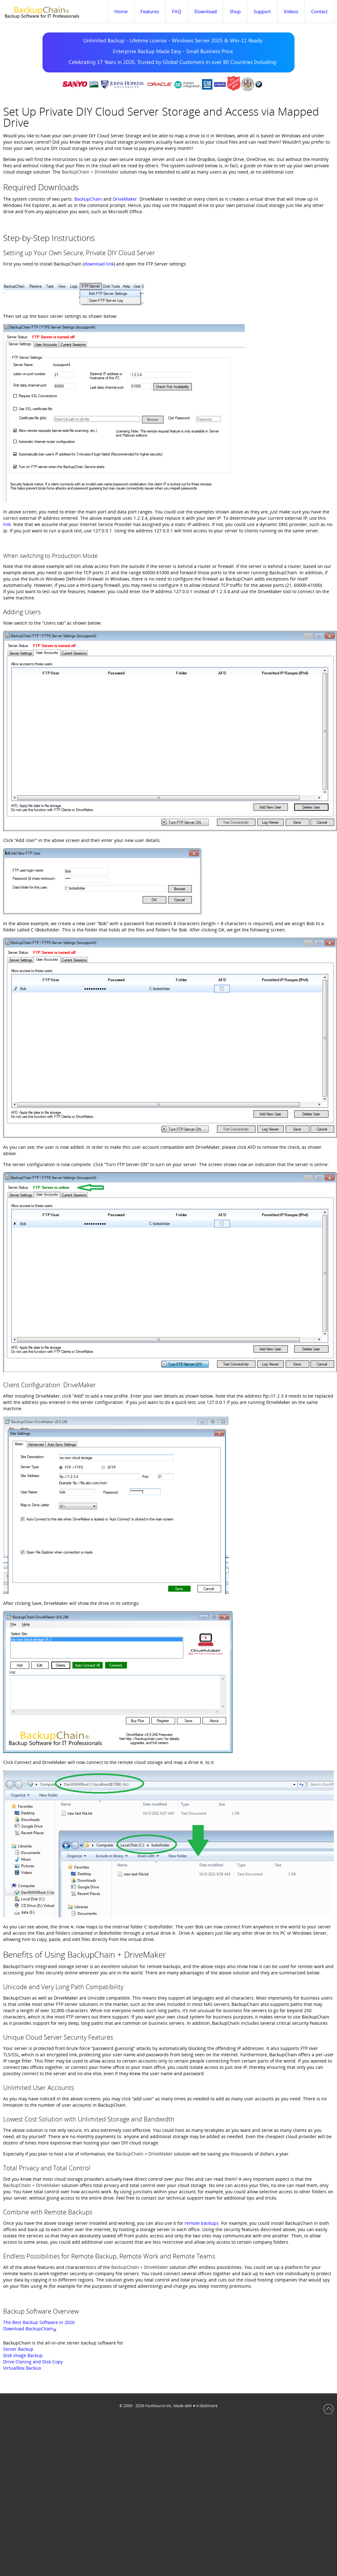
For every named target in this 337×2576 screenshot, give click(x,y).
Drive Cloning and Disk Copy (33, 2362)
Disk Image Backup (23, 2355)
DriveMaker (125, 199)
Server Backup (18, 2349)
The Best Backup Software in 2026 (39, 2322)
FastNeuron (155, 2405)
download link (99, 264)
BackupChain (88, 199)
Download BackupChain (29, 2329)
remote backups (202, 2223)
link (7, 524)
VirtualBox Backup (22, 2368)
